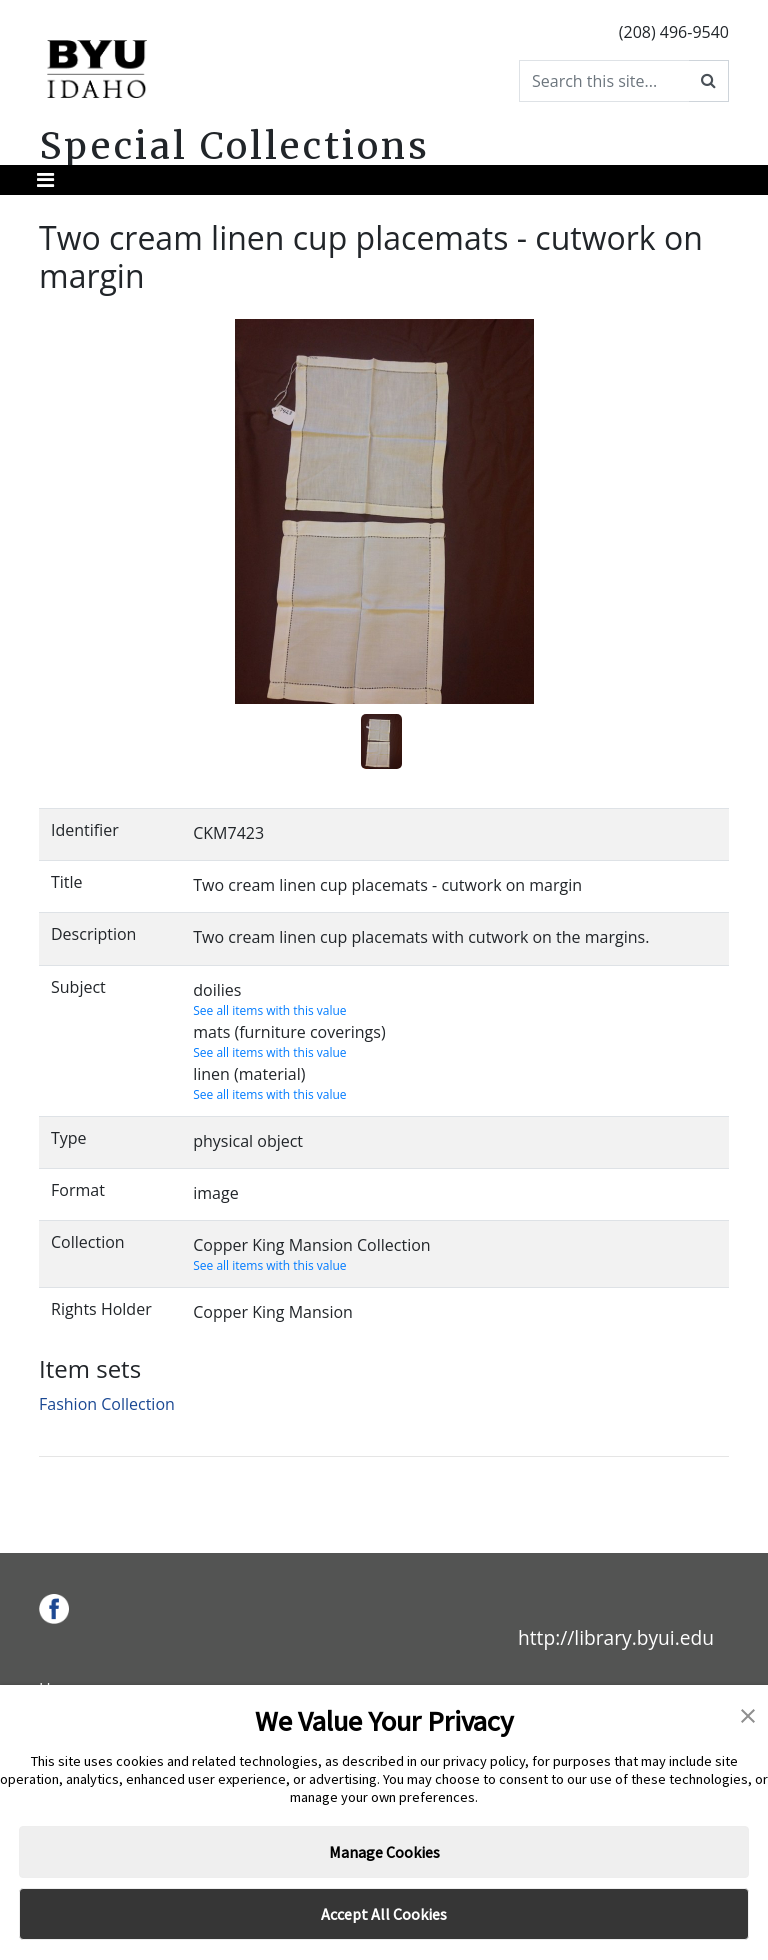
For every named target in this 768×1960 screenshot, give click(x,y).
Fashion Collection (107, 1404)
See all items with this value (269, 1010)
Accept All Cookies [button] (384, 1914)
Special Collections (234, 146)
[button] (748, 1714)
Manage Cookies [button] (384, 1852)
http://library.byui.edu (616, 1637)
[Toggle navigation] (45, 180)
